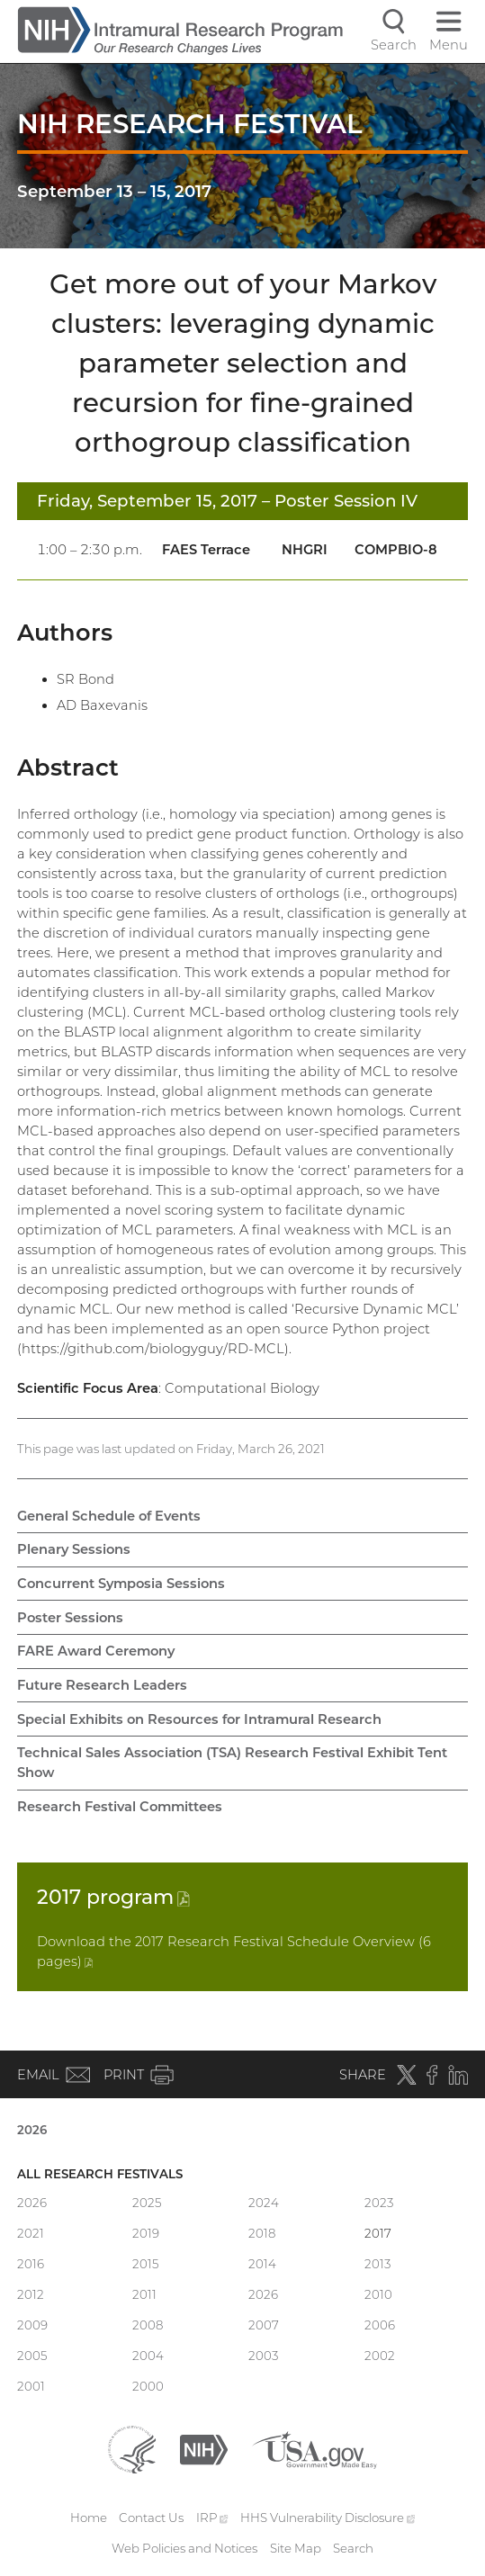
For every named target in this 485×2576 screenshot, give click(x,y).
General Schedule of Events (109, 1516)
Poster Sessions (70, 1618)
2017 (113, 1897)
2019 (145, 2233)
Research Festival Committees (119, 1807)
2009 (32, 2325)
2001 (31, 2386)
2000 (148, 2386)
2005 (32, 2355)
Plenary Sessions (73, 1549)
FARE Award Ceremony (96, 1651)
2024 (263, 2202)
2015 (145, 2264)
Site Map (295, 2548)
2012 (30, 2294)
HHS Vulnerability (327, 2517)
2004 (148, 2355)
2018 (261, 2233)
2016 (30, 2264)
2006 (379, 2325)
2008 (147, 2325)
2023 (378, 2202)
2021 (30, 2233)
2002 (379, 2355)
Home (88, 2517)
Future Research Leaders (102, 1685)
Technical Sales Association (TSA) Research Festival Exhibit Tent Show (232, 1763)
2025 (146, 2202)
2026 (32, 2130)
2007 (263, 2325)
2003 (263, 2355)
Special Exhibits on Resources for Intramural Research (199, 1719)
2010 (378, 2294)
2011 (144, 2294)
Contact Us (151, 2517)
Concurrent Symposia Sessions (121, 1583)
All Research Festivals (100, 2174)
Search (353, 2548)
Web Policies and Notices (184, 2548)
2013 (377, 2264)
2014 (262, 2264)
